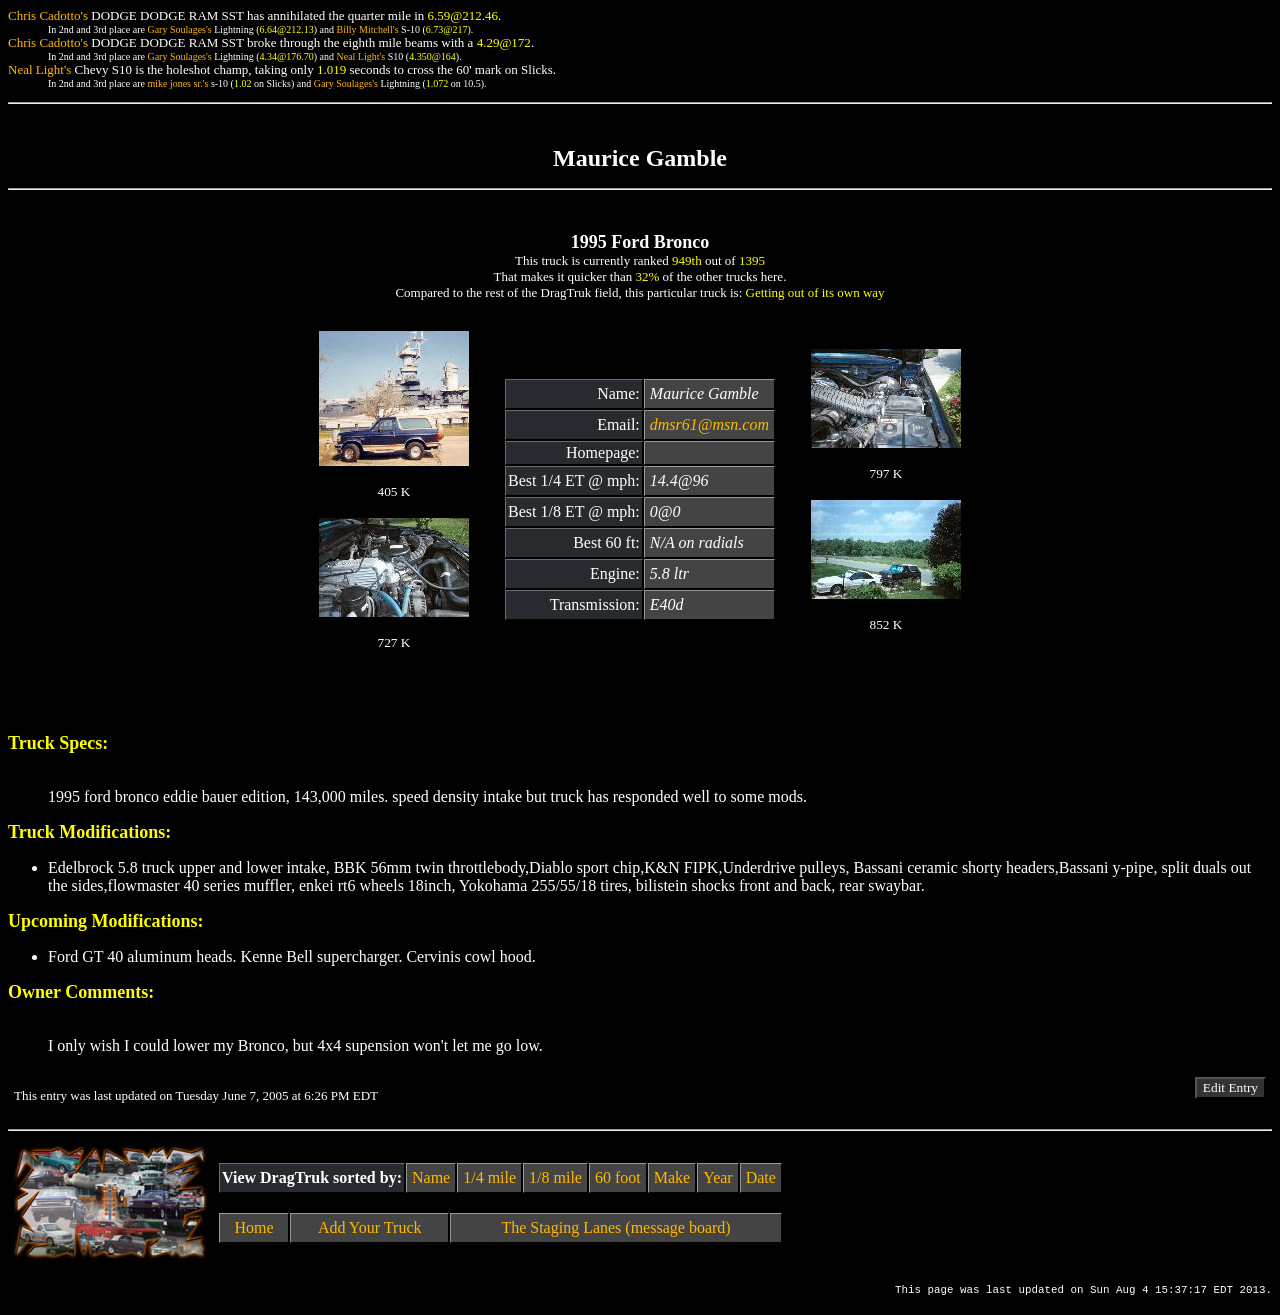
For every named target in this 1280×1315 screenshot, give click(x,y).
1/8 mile (555, 1177)
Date (761, 1177)
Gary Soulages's (179, 29)
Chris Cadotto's (48, 15)
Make (672, 1177)
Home (254, 1227)
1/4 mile (489, 1177)
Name (431, 1177)
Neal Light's (360, 56)
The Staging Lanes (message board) (615, 1227)
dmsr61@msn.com (709, 424)
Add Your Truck (370, 1227)
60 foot (618, 1177)
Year (717, 1177)
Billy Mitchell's (367, 29)
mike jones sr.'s (177, 83)
